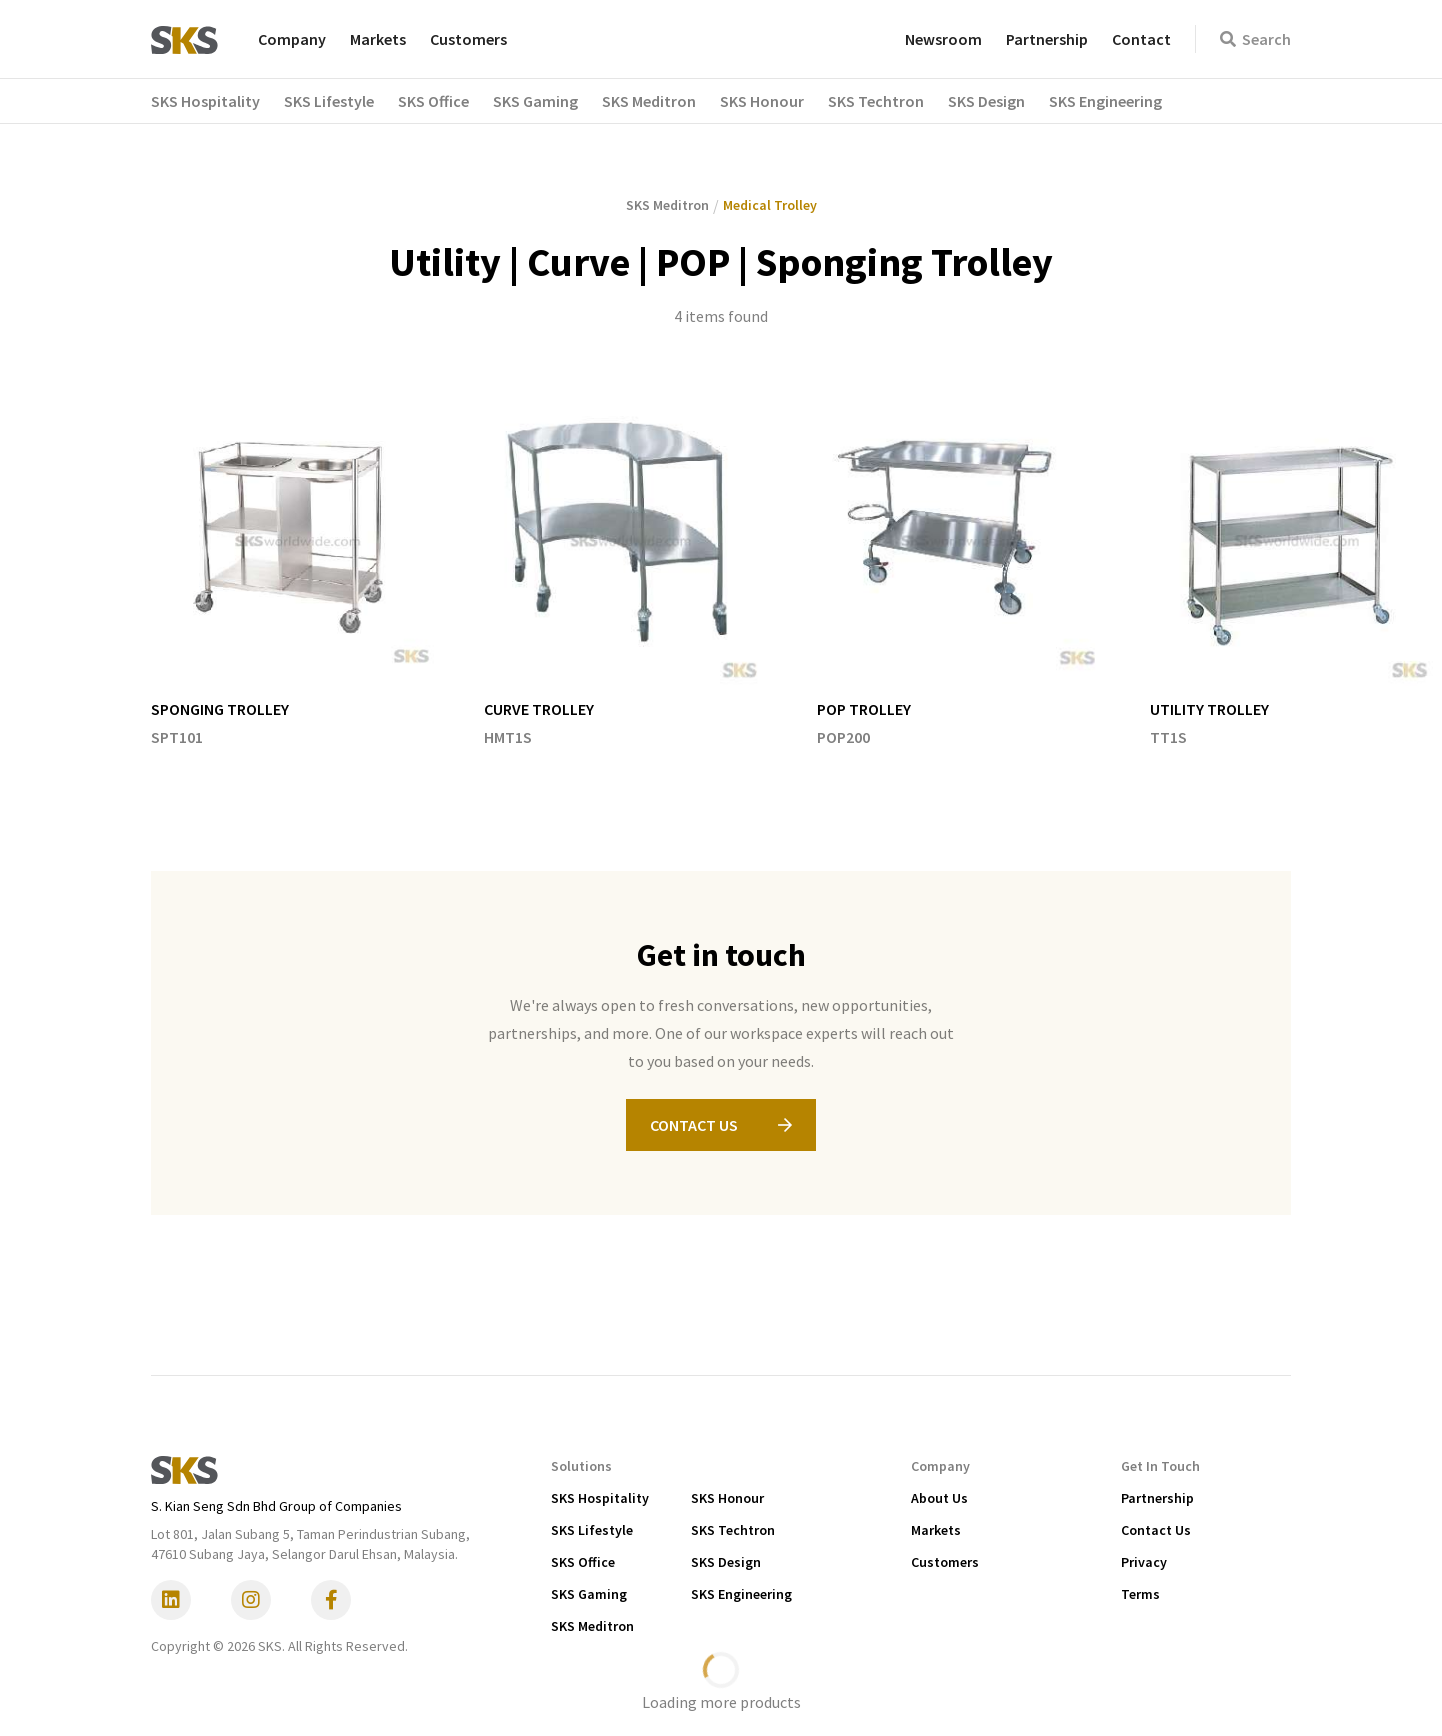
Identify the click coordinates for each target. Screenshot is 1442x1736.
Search (1255, 39)
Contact (1141, 39)
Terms (1140, 1594)
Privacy (1144, 1562)
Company (292, 39)
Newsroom (943, 39)
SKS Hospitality (600, 1498)
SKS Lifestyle (592, 1530)
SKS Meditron (592, 1626)
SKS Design (726, 1562)
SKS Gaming (589, 1594)
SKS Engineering (741, 1594)
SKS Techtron (733, 1530)
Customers (468, 39)
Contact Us (1156, 1530)
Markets (378, 39)
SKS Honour (727, 1498)
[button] (217, 101)
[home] (184, 39)
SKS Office (583, 1562)
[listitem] (297, 572)
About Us (939, 1498)
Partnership (1047, 39)
